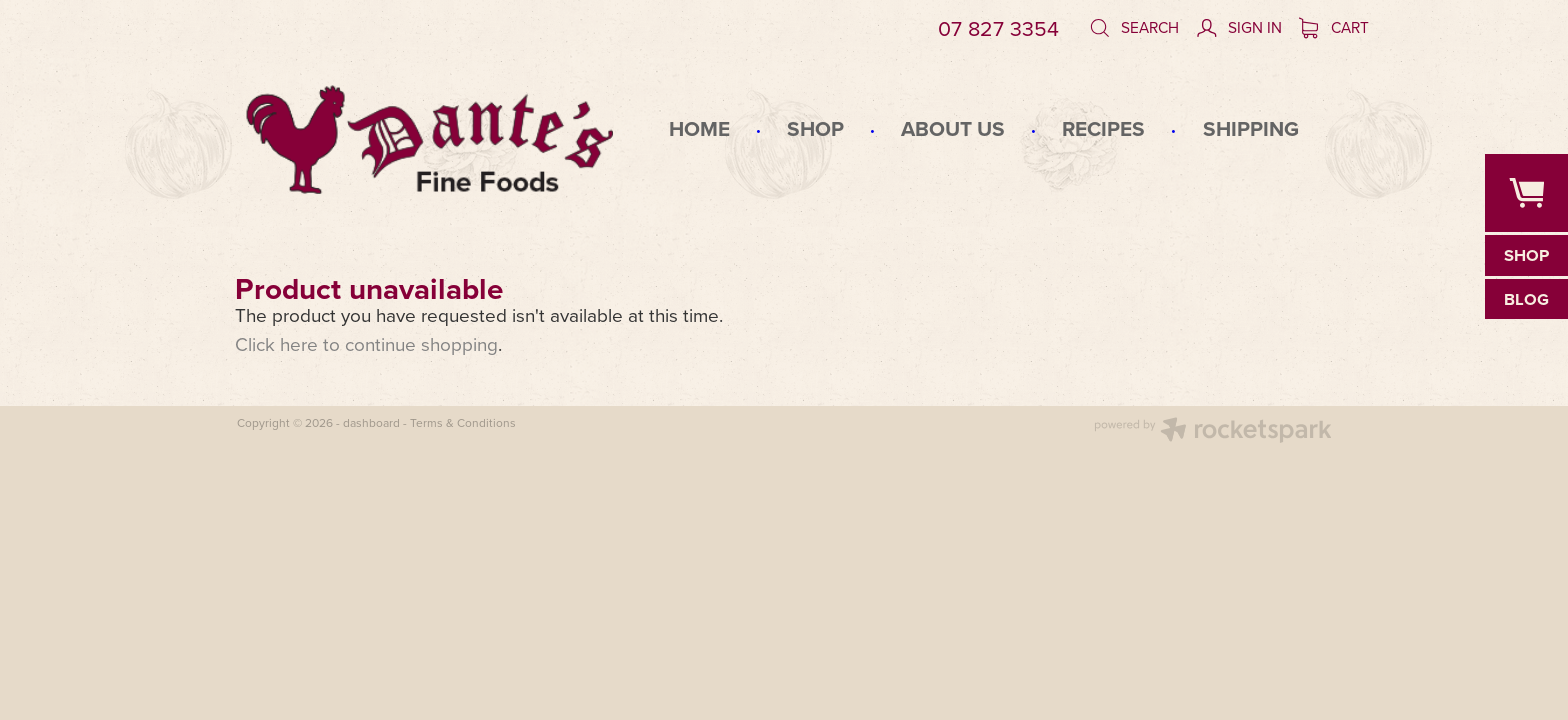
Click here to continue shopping (366, 343)
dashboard (371, 422)
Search (1133, 27)
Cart (1334, 27)
